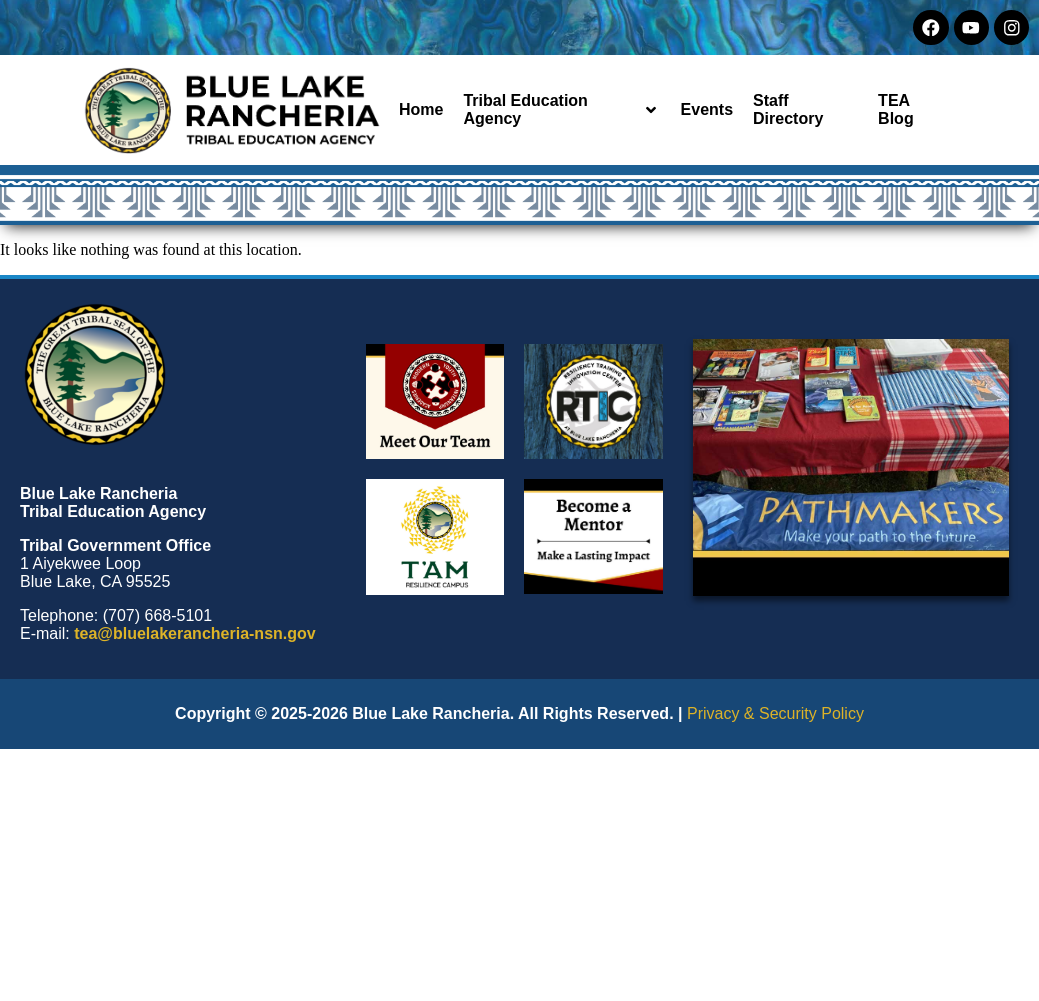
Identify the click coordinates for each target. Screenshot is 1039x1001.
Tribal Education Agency (559, 109)
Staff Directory (788, 109)
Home (421, 109)
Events (707, 109)
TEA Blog (896, 109)
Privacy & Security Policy (775, 713)
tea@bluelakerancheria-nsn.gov (194, 633)
